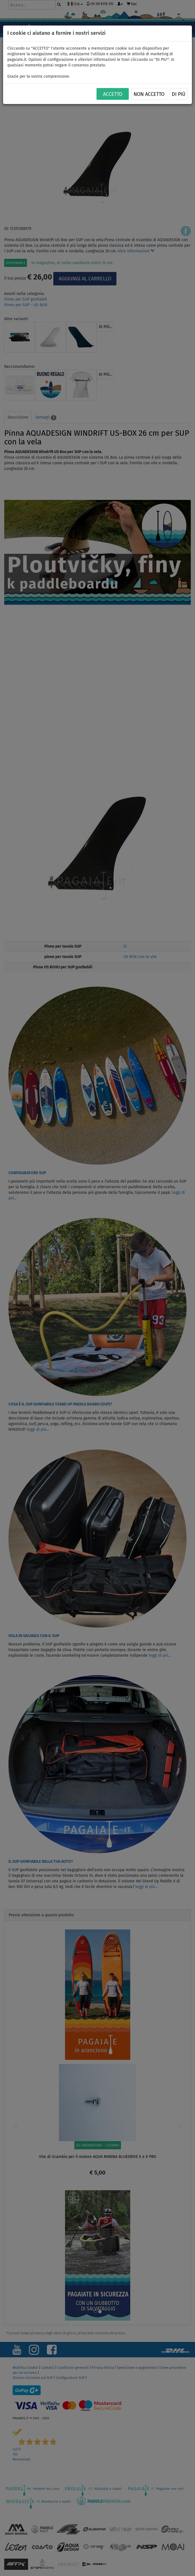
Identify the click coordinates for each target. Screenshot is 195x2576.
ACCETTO (113, 94)
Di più (178, 94)
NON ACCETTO (149, 94)
